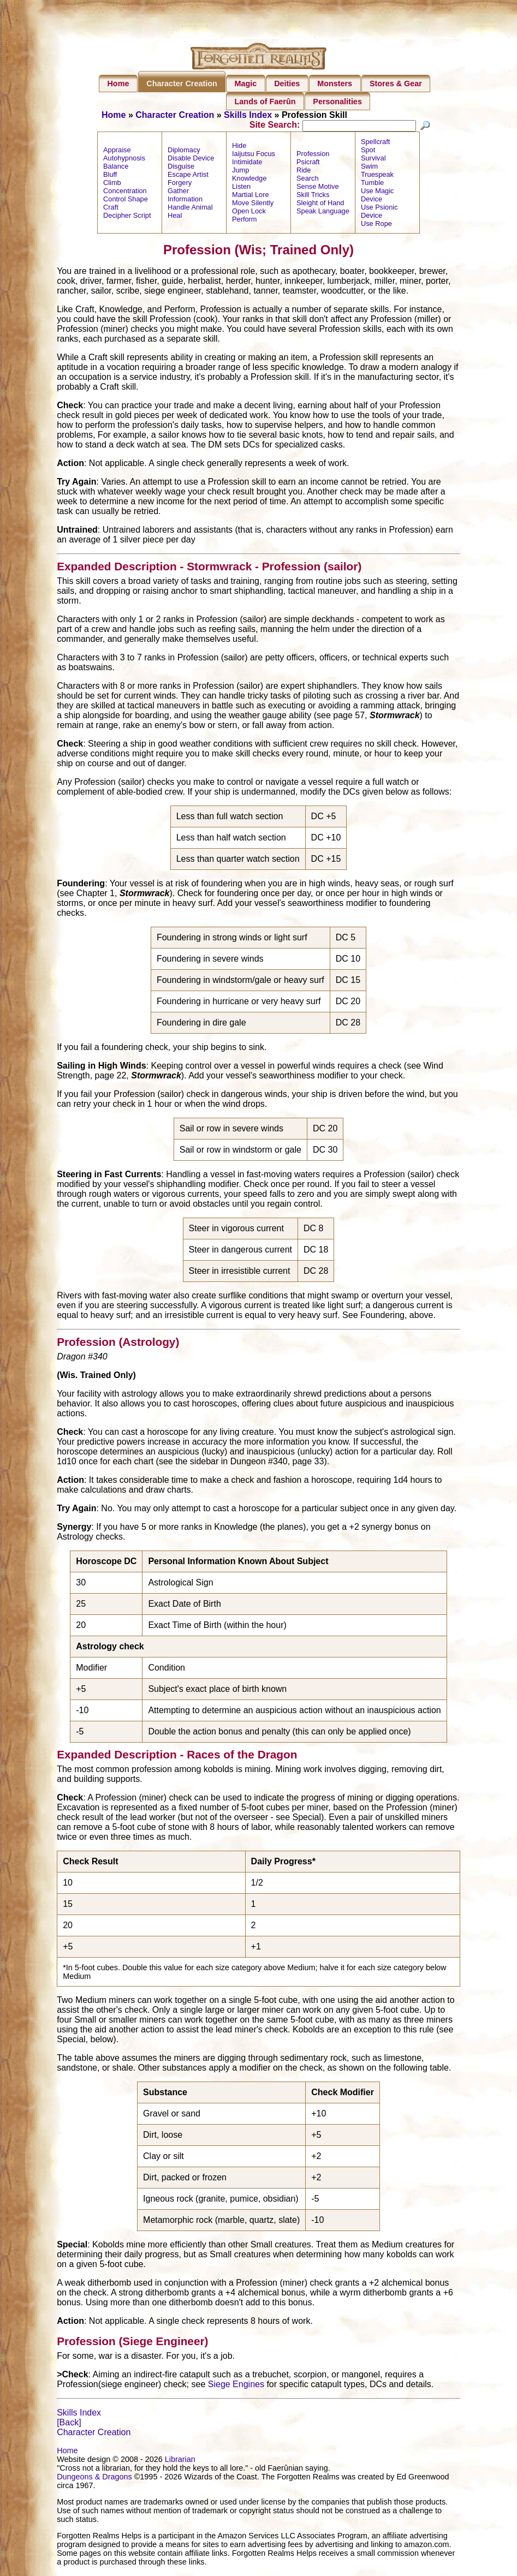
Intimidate (247, 163)
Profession (312, 155)
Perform (244, 221)
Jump (240, 172)
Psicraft (308, 163)
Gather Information (185, 196)
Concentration (125, 192)
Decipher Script (127, 217)
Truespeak (377, 176)
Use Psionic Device (379, 213)
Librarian (180, 2460)
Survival (373, 160)
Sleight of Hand (320, 204)
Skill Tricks (312, 196)
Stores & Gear (396, 83)
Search (307, 180)
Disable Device (191, 160)
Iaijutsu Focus (253, 155)
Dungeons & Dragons (94, 2477)
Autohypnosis (124, 160)
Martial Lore (250, 196)
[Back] (69, 2423)
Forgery (180, 184)
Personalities (337, 101)
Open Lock (249, 212)
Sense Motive (317, 188)
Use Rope (376, 225)
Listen (241, 188)
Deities (287, 83)
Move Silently (253, 204)
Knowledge (249, 180)
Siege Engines (236, 2385)
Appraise (117, 151)
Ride (303, 172)
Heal (175, 217)
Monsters (334, 83)
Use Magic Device (377, 196)
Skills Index (248, 115)
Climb (112, 184)
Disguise (181, 168)
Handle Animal (190, 209)
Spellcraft (375, 143)
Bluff (110, 176)
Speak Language (322, 212)
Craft (110, 209)
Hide (239, 147)
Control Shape (125, 200)
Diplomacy (184, 151)
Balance (115, 168)
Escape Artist (188, 176)
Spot (368, 151)
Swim (369, 168)
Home (118, 83)
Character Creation (181, 83)
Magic (246, 83)
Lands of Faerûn (265, 101)
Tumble (372, 184)
